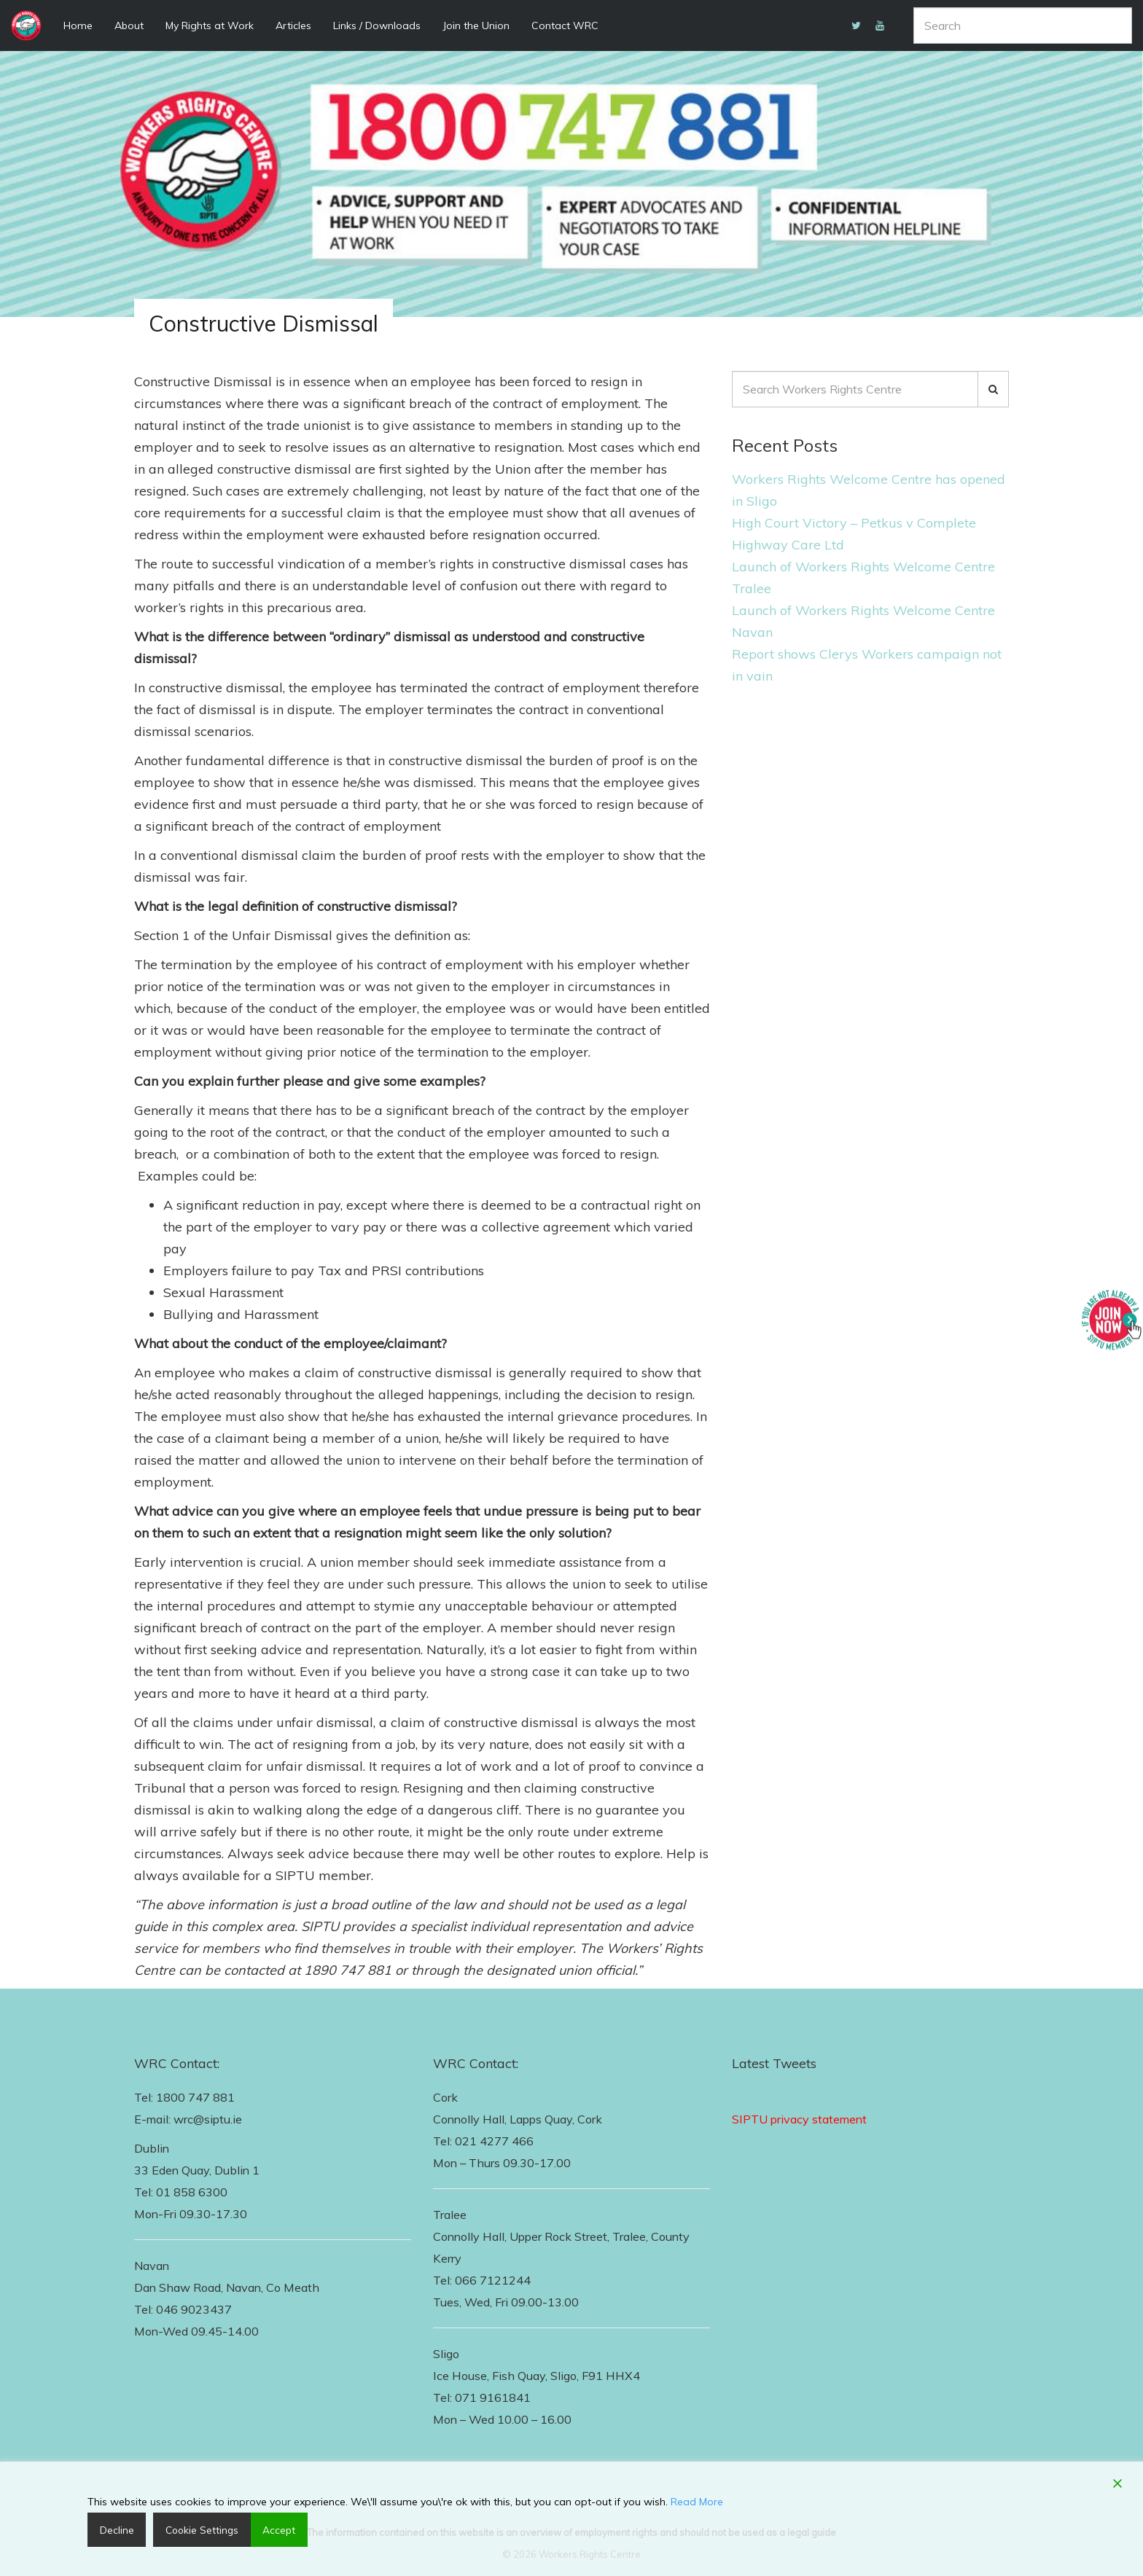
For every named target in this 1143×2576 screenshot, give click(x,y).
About (129, 25)
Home (78, 25)
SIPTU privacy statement (799, 2119)
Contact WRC (564, 25)
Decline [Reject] (115, 2529)
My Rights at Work (209, 25)
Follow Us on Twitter (787, 2097)
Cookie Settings (197, 2529)
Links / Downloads (377, 25)
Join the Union (476, 25)
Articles (293, 25)
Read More (697, 2501)
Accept (272, 2529)
